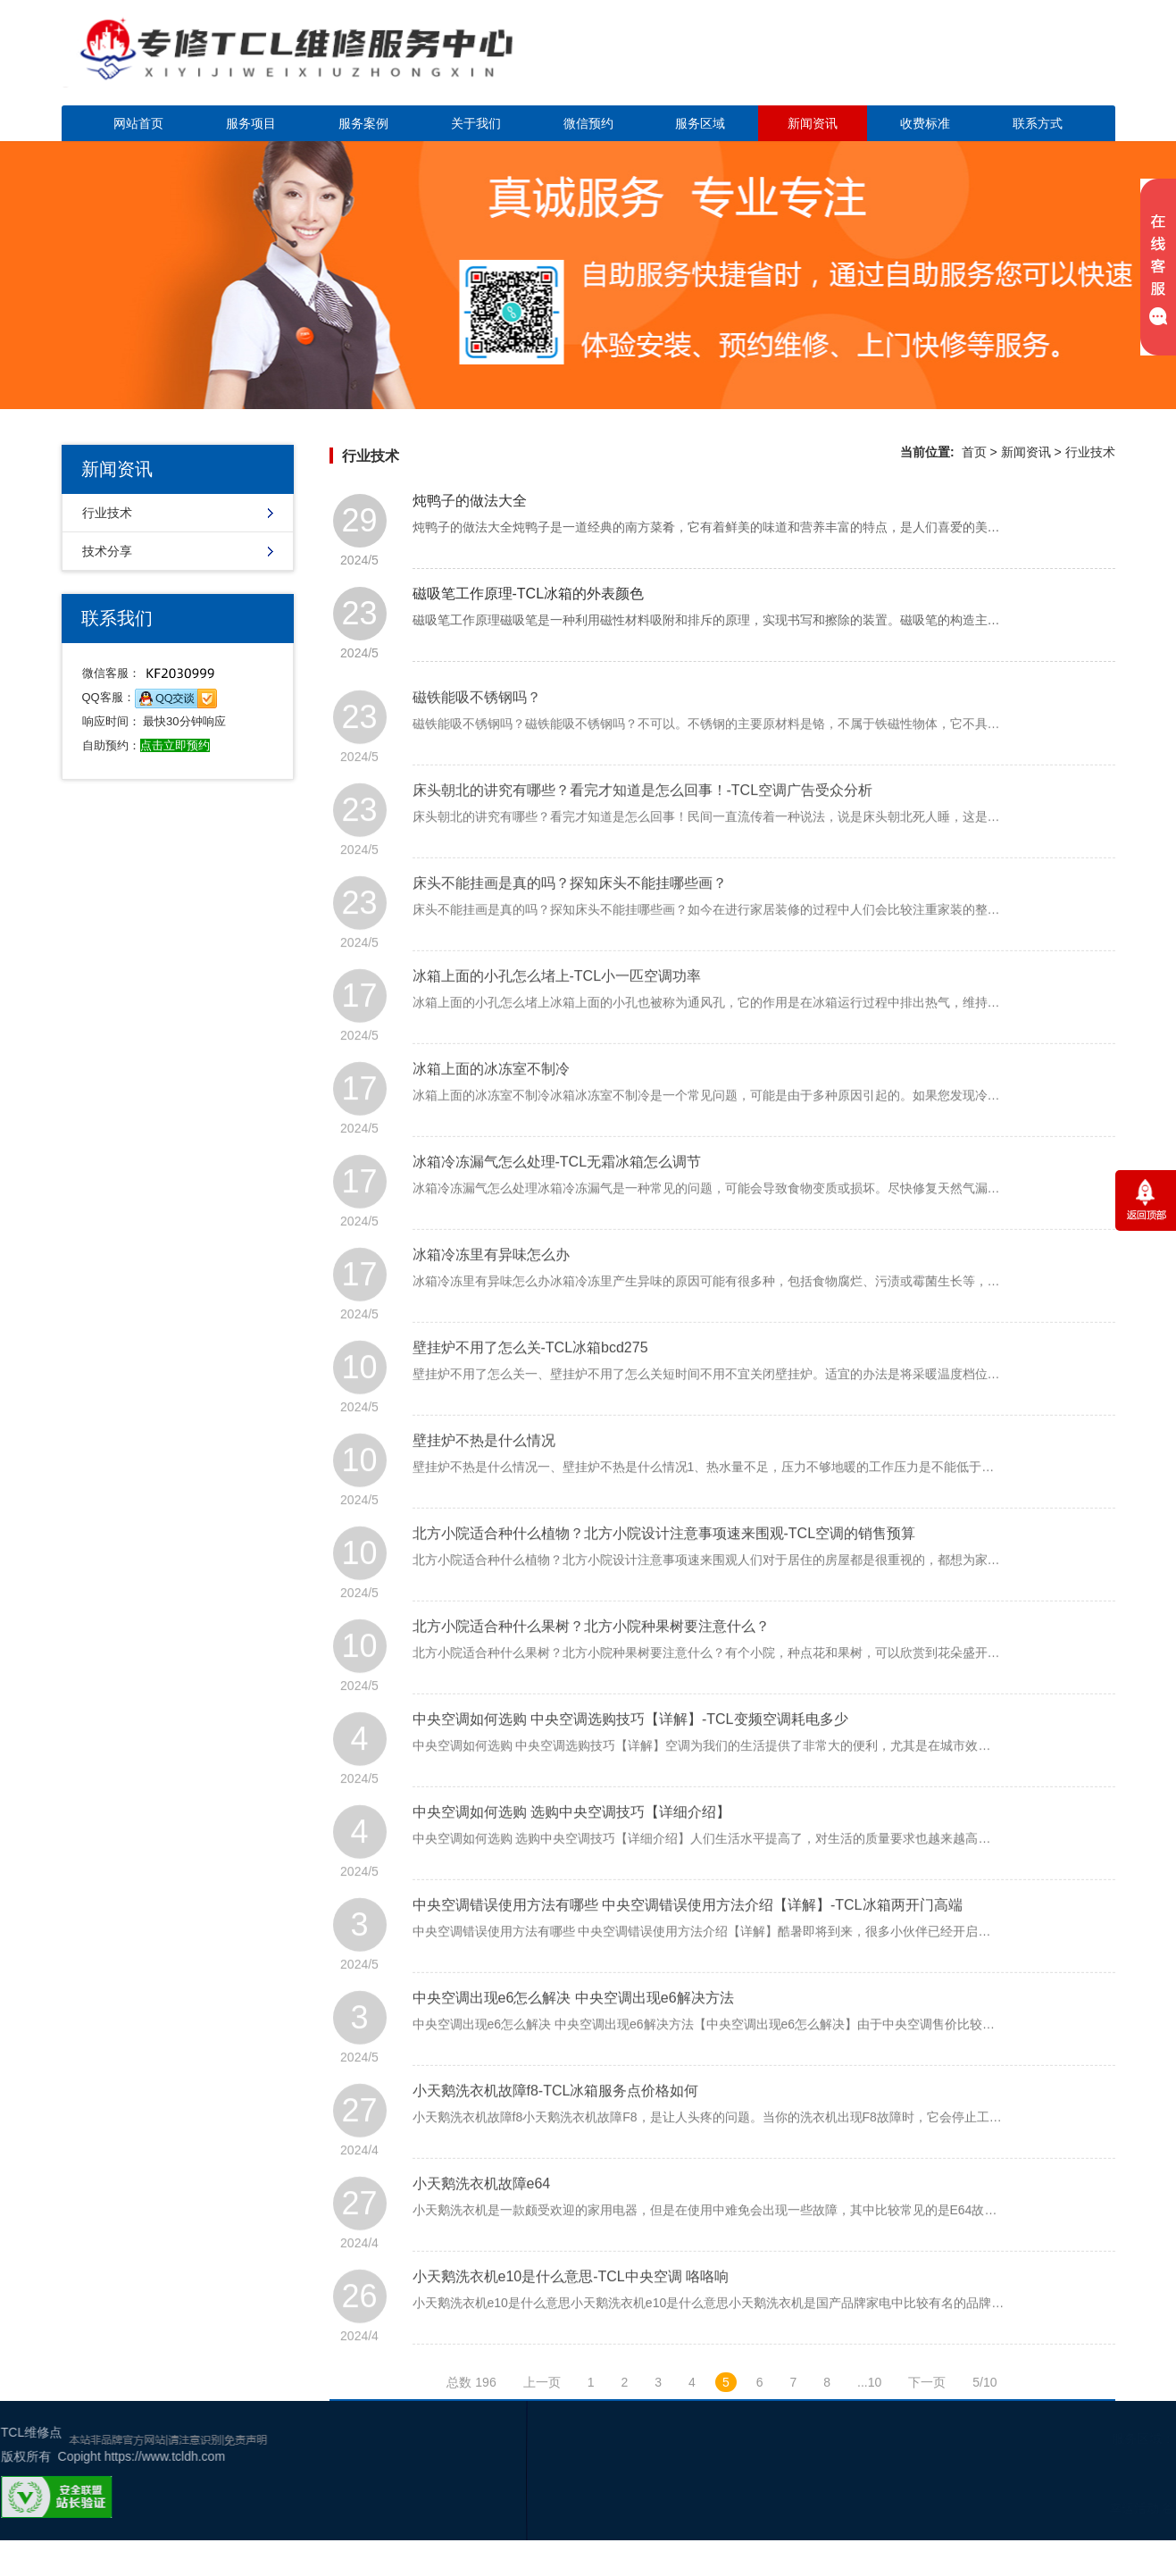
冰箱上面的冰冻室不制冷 (491, 1113)
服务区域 (700, 123)
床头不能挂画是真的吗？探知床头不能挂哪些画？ (570, 927)
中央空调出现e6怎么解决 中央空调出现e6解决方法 (573, 2042)
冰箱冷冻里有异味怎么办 (491, 1299)
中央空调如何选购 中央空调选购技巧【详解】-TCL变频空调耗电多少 (630, 1763)
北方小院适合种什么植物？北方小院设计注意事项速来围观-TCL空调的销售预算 (664, 1577)
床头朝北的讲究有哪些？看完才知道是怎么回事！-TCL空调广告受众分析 (643, 834)
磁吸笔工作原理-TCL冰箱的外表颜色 (529, 593)
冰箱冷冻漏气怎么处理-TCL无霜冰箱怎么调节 (557, 1206)
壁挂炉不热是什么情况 (484, 1485)
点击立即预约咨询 (990, 63)
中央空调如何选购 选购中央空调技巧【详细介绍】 (571, 1856)
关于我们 (476, 123)
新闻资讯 (813, 123)
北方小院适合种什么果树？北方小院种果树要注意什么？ (591, 1670)
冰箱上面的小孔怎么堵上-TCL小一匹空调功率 (557, 1020)
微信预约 (588, 123)
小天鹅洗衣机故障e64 (482, 2228)
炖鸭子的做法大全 (470, 500)
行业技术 (107, 513)
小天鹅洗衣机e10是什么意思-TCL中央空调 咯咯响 (571, 2321)
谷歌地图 (1101, 2508)
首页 (974, 452)
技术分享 (107, 551)
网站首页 (138, 123)
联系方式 (1038, 123)
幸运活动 (1047, 2508)
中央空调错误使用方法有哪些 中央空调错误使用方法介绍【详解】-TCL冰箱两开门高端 (688, 1949)
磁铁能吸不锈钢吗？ (477, 741)
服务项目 (251, 123)
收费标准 (925, 123)
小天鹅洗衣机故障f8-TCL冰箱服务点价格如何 (556, 2135)
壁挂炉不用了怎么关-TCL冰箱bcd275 (530, 1392)
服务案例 (363, 123)
